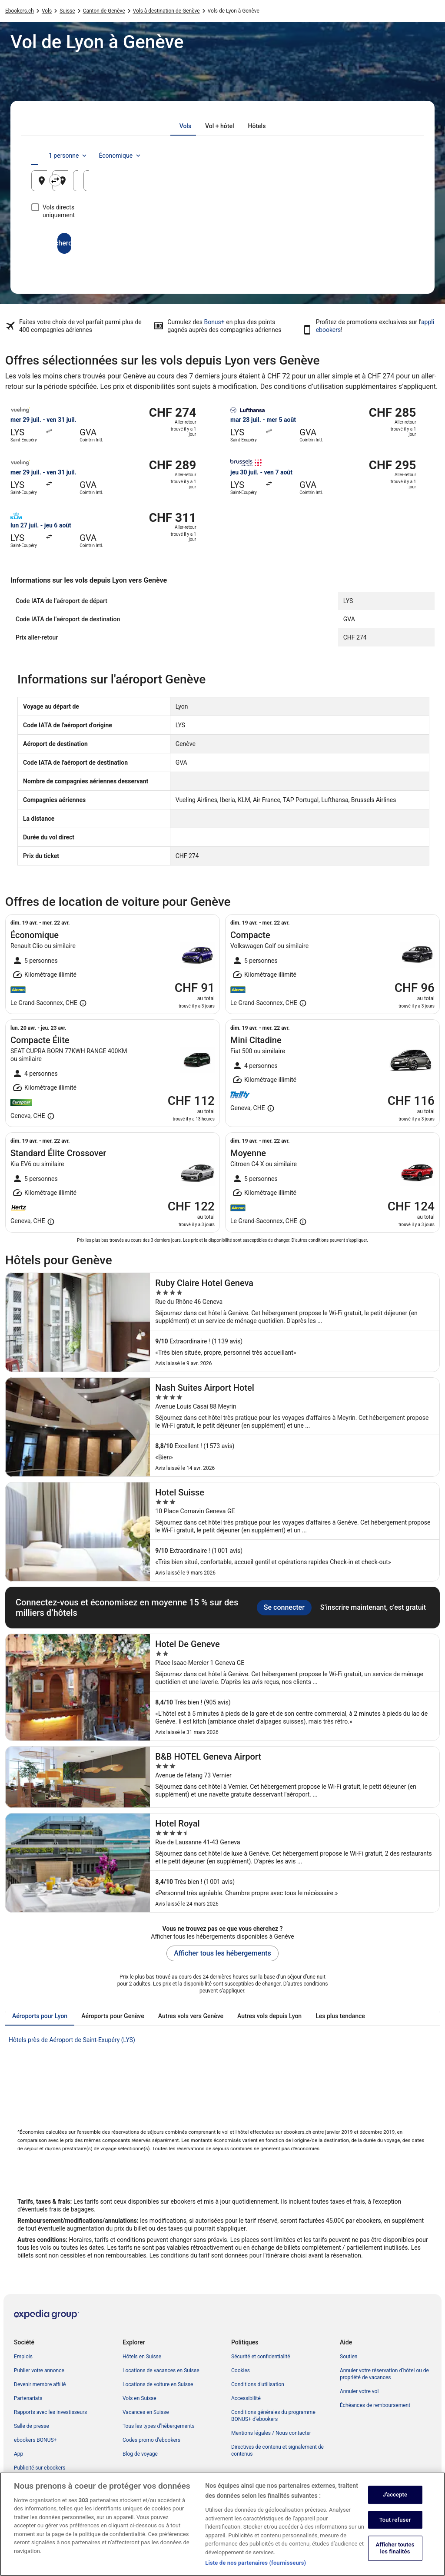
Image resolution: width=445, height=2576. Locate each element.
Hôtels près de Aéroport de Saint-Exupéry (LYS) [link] (72, 2039)
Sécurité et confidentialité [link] (260, 2357)
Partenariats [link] (28, 2398)
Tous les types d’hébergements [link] (159, 2426)
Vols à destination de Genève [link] (166, 11)
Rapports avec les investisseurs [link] (50, 2412)
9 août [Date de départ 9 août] (319, 184)
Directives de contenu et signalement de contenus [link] (277, 2450)
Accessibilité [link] (246, 2398)
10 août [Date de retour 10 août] (385, 184)
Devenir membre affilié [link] (40, 2384)
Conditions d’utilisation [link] (257, 2384)
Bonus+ (214, 321)
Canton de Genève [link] (104, 11)
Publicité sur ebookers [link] (39, 2468)
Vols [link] (47, 11)
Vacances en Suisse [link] (146, 2412)
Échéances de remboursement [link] (375, 2405)
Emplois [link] (23, 2357)
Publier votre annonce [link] (39, 2370)
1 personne (329, 155)
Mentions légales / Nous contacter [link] (271, 2433)
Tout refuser (395, 2529)
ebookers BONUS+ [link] (35, 2440)
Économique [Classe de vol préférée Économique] (381, 155)
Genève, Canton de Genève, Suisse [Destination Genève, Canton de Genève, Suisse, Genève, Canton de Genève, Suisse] (231, 184)
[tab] (185, 126)
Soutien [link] (348, 2357)
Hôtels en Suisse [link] (142, 2357)
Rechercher (222, 235)
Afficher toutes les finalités (394, 2557)
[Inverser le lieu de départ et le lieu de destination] (161, 180)
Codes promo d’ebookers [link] (151, 2440)
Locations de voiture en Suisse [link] (158, 2384)
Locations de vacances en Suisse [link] (161, 2370)
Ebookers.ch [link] (19, 11)
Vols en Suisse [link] (139, 2398)
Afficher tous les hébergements (222, 1953)
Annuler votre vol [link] (359, 2391)
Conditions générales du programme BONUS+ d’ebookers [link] (273, 2415)
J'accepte (395, 2504)
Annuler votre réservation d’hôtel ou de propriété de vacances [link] (384, 2373)
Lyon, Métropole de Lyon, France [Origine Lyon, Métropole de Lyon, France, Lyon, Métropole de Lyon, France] (99, 184)
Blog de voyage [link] (140, 2454)
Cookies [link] (240, 2370)
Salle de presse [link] (31, 2426)
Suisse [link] (67, 11)
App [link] (18, 2454)
